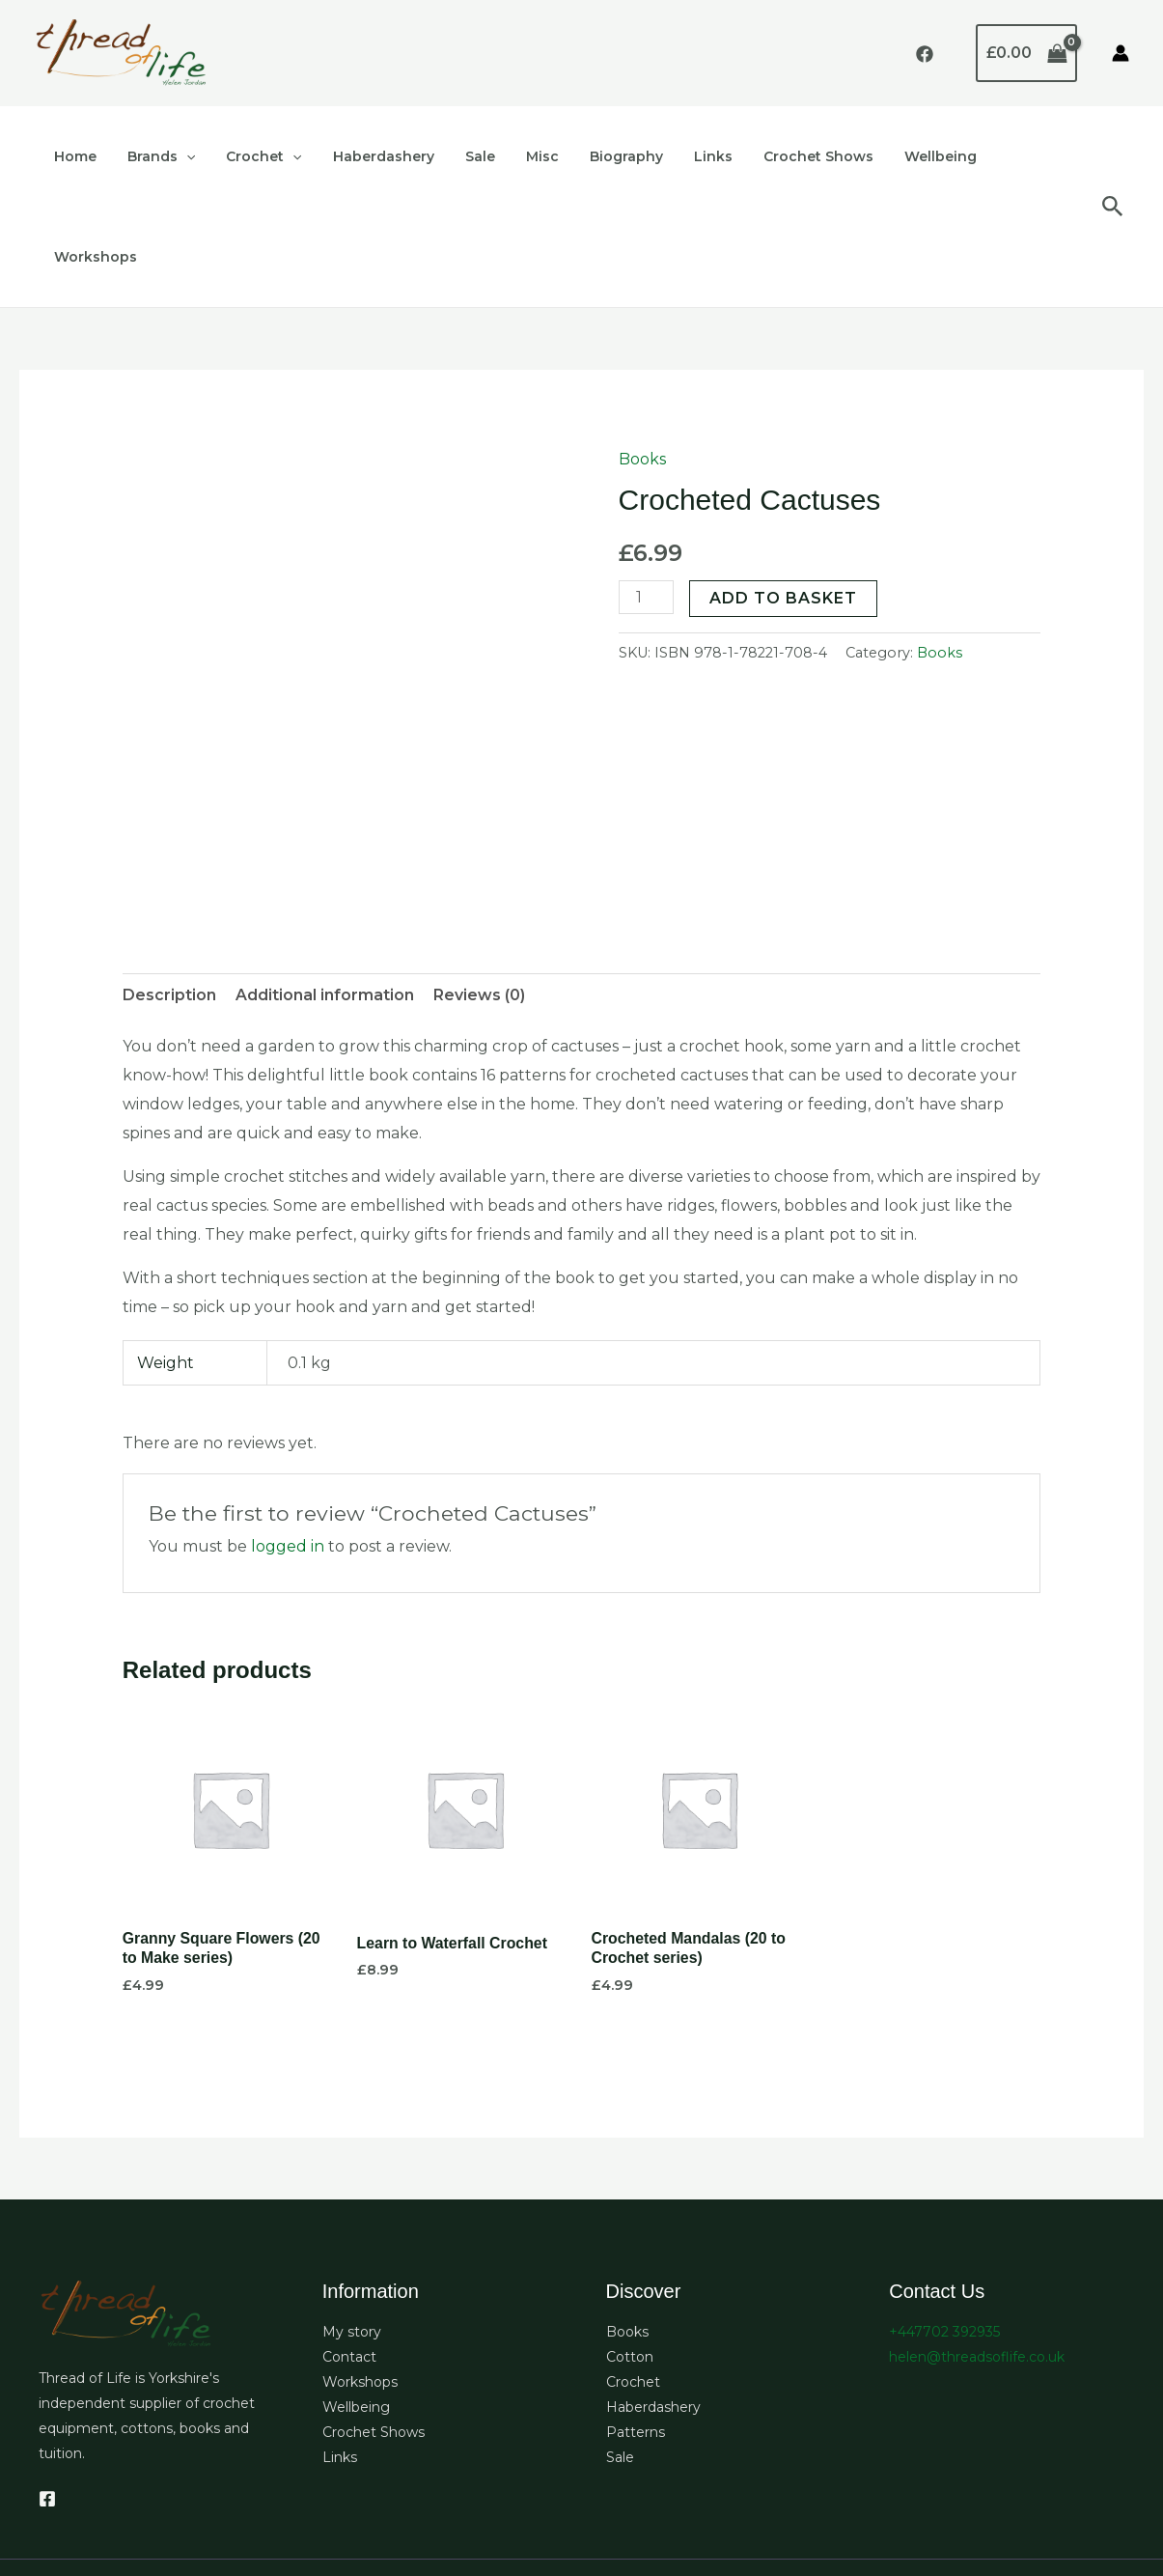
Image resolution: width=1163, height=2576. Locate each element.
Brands (155, 156)
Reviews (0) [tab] (479, 894)
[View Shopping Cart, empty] (1026, 53)
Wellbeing (904, 156)
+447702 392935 (944, 2232)
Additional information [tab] (324, 894)
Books (642, 359)
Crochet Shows (786, 156)
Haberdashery (370, 156)
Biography (601, 156)
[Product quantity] (647, 497)
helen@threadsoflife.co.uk (977, 2257)
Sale (463, 156)
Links (684, 156)
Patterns (635, 2332)
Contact (349, 2257)
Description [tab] (169, 894)
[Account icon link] (1120, 53)
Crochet (253, 156)
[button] (180, 156)
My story (351, 2232)
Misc (521, 156)
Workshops (1008, 156)
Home (73, 156)
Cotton (629, 2257)
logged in (287, 1446)
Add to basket (784, 498)
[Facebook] (924, 54)
